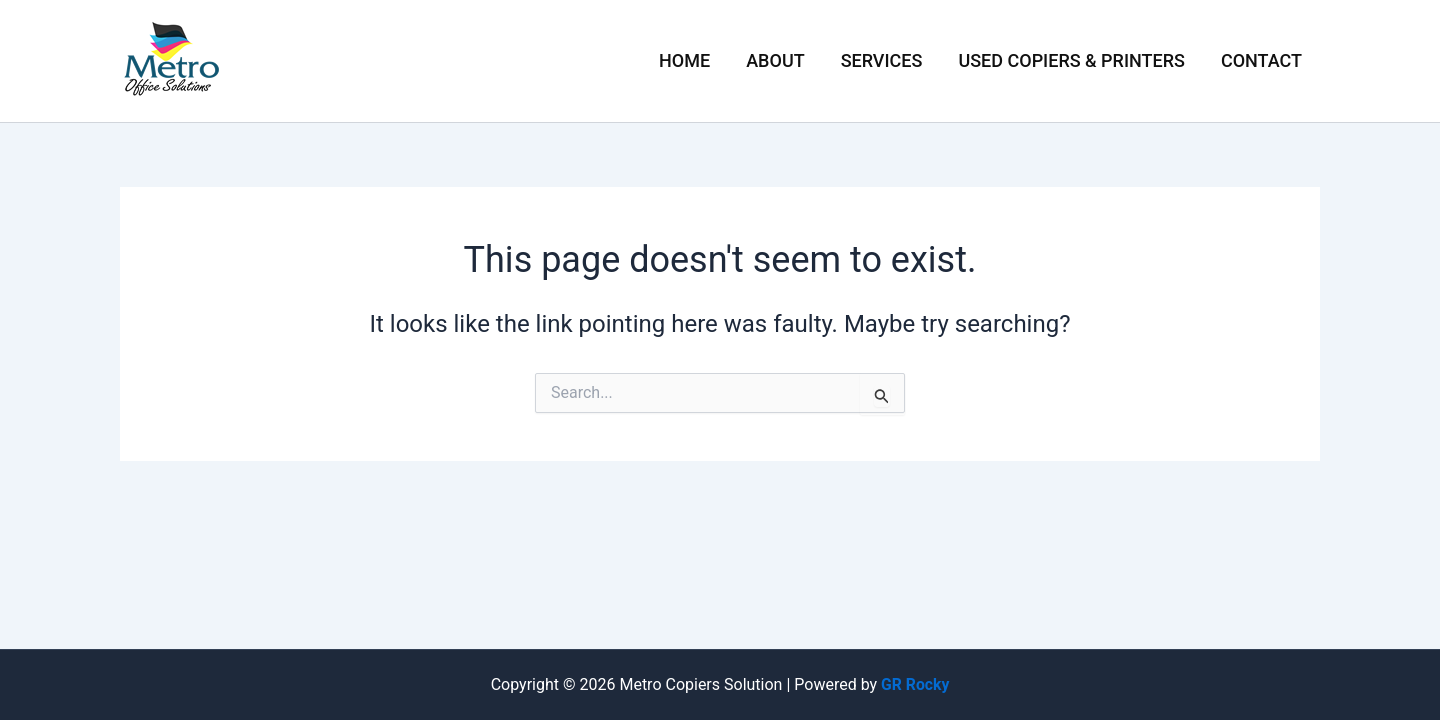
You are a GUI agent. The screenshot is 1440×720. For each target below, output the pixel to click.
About (775, 60)
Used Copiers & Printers (1071, 60)
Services (882, 60)
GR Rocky (915, 684)
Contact (1261, 60)
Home (684, 60)
